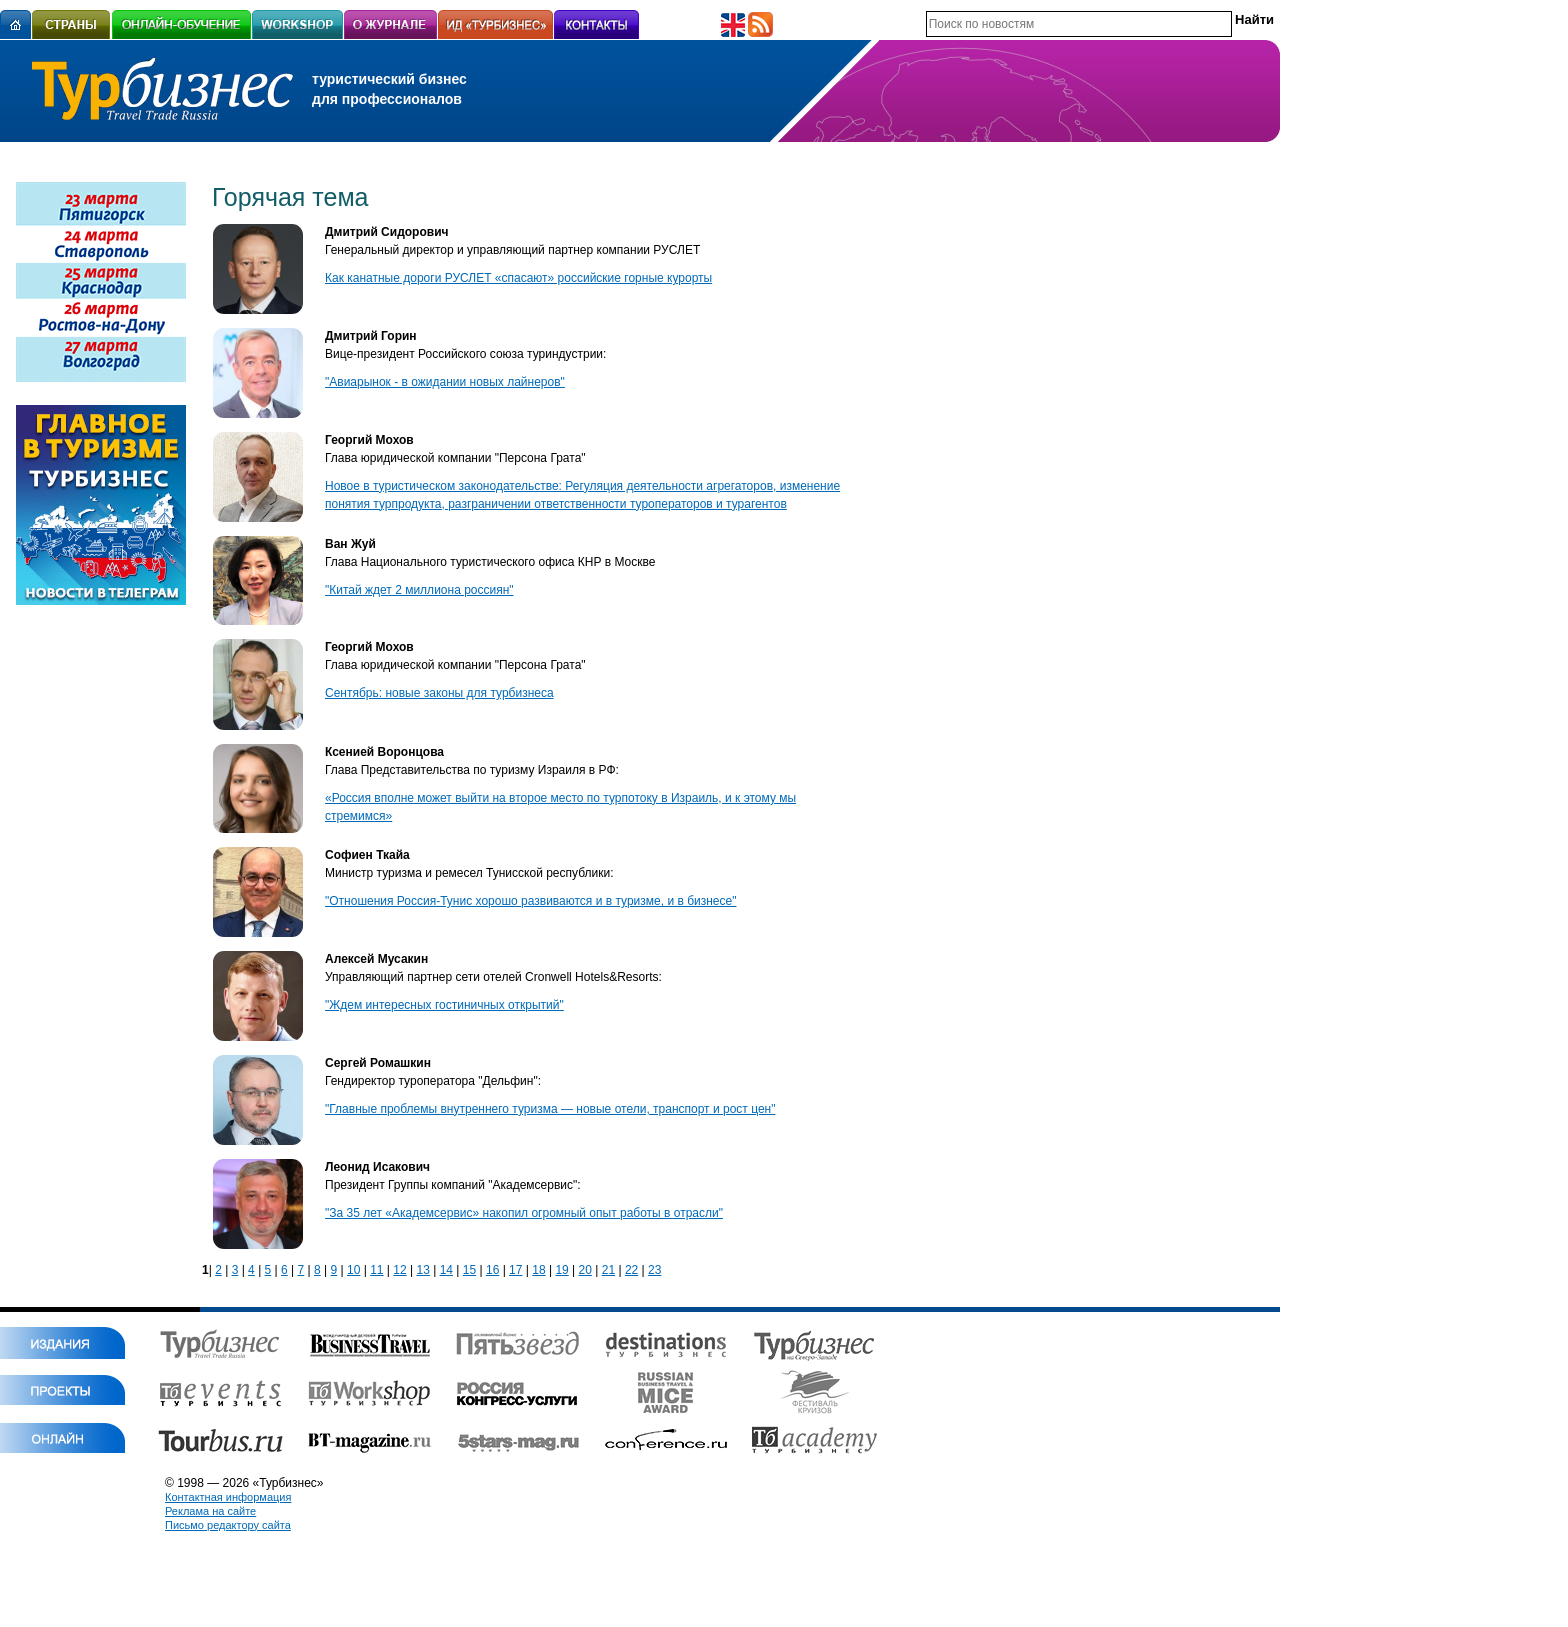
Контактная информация (228, 1497)
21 (608, 1270)
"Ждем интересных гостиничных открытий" (444, 1005)
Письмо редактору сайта (228, 1525)
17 (515, 1270)
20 (585, 1270)
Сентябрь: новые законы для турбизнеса (439, 693)
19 (561, 1270)
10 (353, 1270)
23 (654, 1270)
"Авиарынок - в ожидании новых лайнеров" (445, 382)
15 (469, 1270)
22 (631, 1270)
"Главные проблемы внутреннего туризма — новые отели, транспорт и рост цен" (550, 1109)
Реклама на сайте (210, 1511)
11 (376, 1270)
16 (492, 1270)
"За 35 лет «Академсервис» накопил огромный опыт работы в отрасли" (524, 1213)
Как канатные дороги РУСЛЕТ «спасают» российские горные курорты (518, 278)
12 (399, 1270)
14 (446, 1270)
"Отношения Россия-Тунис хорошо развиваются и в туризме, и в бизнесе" (530, 901)
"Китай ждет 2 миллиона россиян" (419, 590)
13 (422, 1270)
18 (538, 1270)
